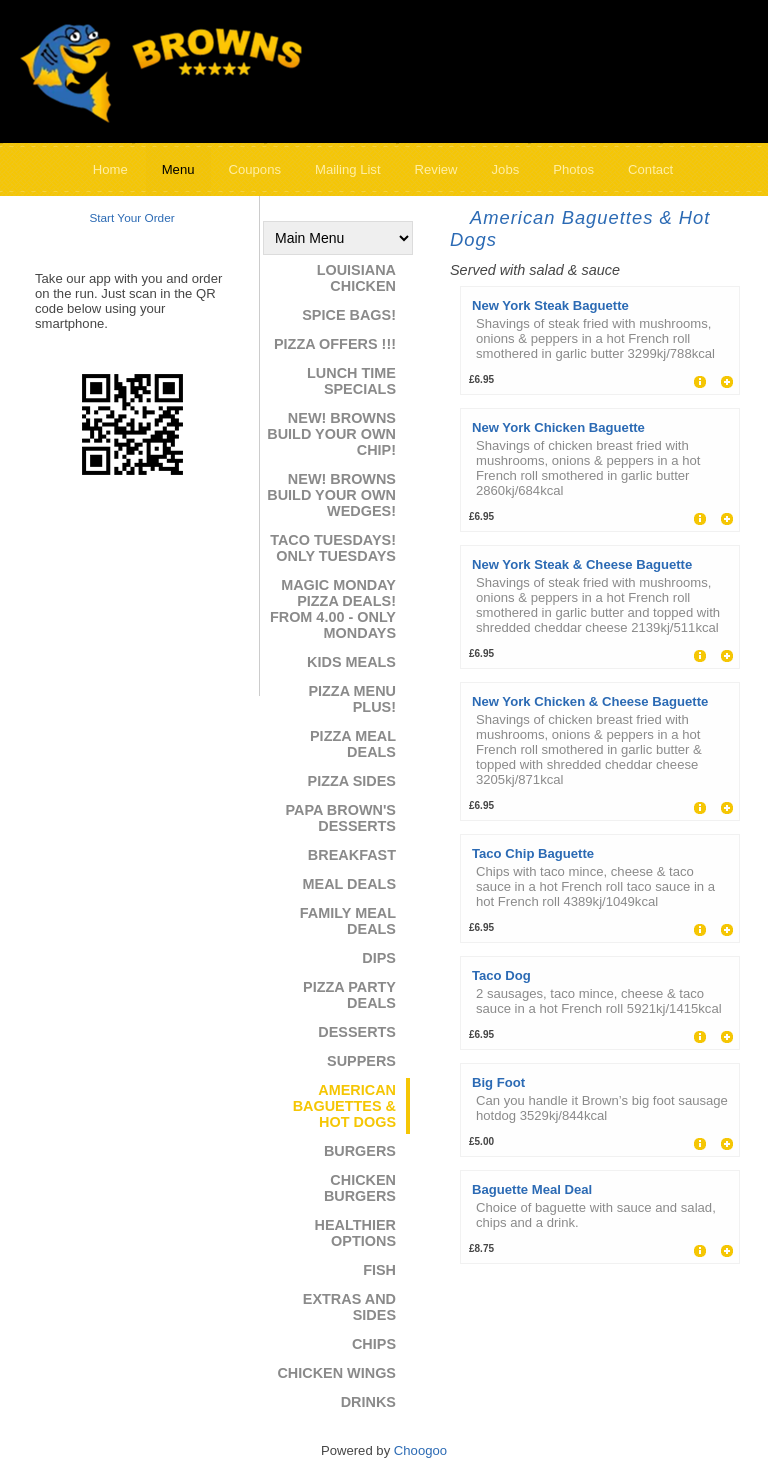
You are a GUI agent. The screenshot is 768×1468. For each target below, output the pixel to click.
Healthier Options (355, 1233)
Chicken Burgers (360, 1188)
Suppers (361, 1061)
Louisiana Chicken (356, 278)
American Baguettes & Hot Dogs (344, 1106)
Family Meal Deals (348, 921)
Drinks (368, 1402)
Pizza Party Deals (349, 995)
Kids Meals (351, 662)
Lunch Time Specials (351, 381)
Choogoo (420, 1450)
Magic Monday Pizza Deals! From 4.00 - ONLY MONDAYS (333, 609)
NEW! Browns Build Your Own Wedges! (331, 495)
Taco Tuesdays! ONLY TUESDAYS (333, 548)
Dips (379, 958)
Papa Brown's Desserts (340, 818)
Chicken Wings (336, 1373)
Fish (379, 1270)
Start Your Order (131, 218)
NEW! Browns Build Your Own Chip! (331, 434)
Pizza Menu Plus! (352, 699)
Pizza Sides (352, 781)
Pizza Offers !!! (335, 344)
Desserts (357, 1032)
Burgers (360, 1151)
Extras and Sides (349, 1307)
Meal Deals (349, 884)
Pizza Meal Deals (353, 744)
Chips (374, 1344)
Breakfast (352, 855)
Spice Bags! (349, 315)
